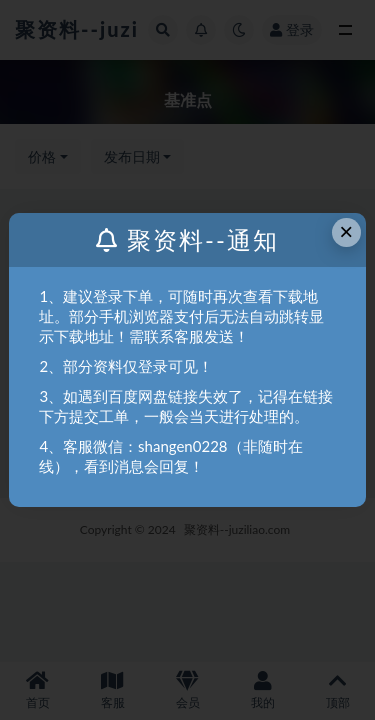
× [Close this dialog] (346, 231)
